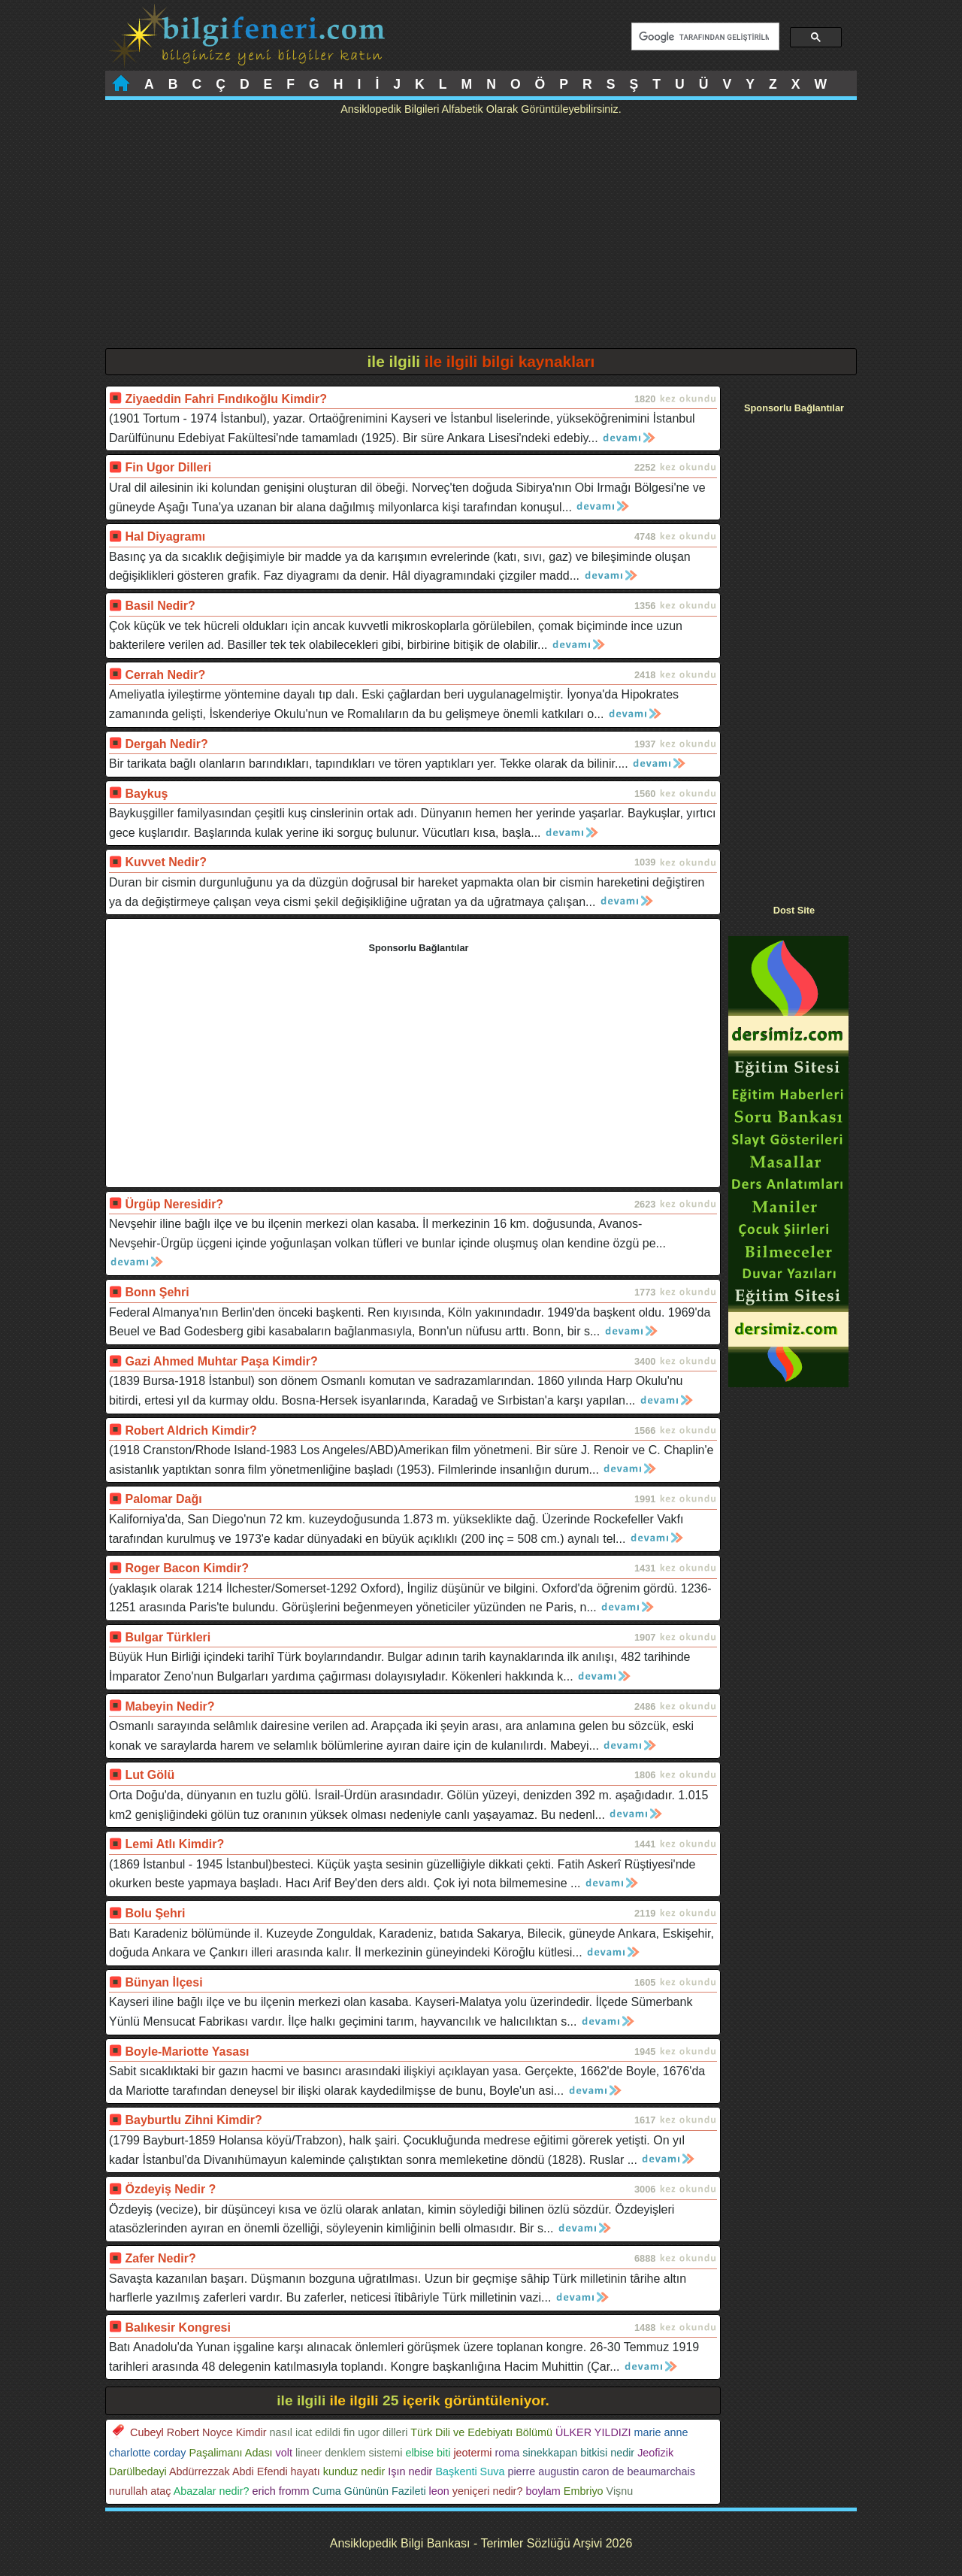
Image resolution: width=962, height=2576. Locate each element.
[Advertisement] (481, 235)
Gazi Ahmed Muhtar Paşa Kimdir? (221, 1361)
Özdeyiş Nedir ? (170, 2189)
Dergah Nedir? (166, 744)
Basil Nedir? (160, 605)
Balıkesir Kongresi (178, 2327)
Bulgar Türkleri (167, 1637)
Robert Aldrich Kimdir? (190, 1430)
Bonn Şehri (157, 1292)
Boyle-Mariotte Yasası (187, 2051)
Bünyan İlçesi (163, 1982)
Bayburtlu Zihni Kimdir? (193, 2120)
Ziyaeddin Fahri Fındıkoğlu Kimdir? (225, 398)
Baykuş (146, 793)
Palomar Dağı (163, 1499)
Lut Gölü (149, 1774)
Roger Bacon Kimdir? (186, 1568)
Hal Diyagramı (165, 536)
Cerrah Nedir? (165, 674)
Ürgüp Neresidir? (174, 1204)
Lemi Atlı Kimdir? (174, 1844)
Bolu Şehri (155, 1913)
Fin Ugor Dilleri (168, 467)
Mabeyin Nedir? (169, 1706)
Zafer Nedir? (160, 2258)
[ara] (704, 37)
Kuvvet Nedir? (165, 862)
